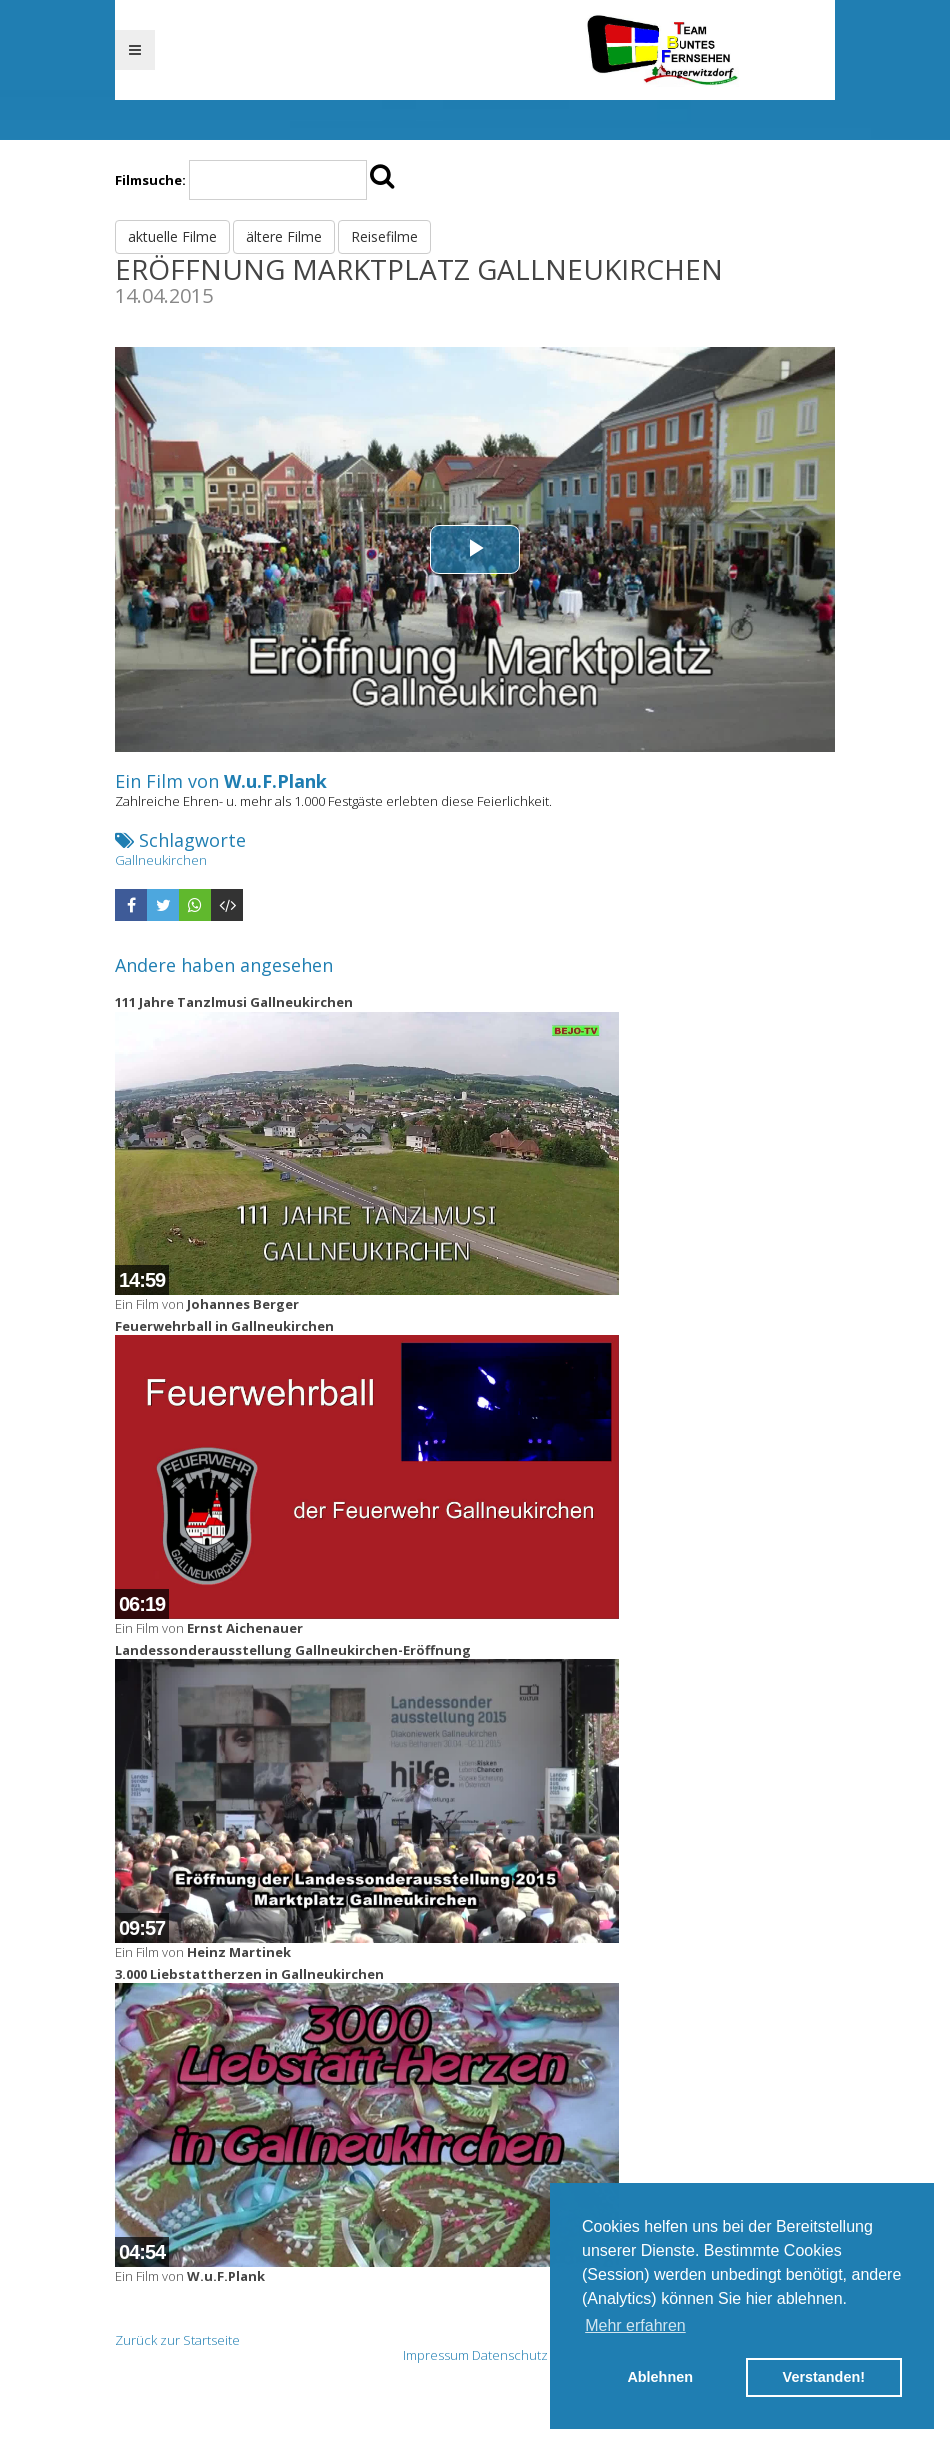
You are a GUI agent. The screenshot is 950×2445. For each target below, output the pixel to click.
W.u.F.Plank (275, 781)
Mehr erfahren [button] (635, 2325)
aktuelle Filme (172, 236)
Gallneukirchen (161, 860)
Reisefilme (384, 236)
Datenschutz (510, 2355)
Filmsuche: (150, 180)
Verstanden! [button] (824, 2377)
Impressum (436, 2355)
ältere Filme (284, 236)
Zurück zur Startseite (177, 2340)
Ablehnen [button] (660, 2377)
